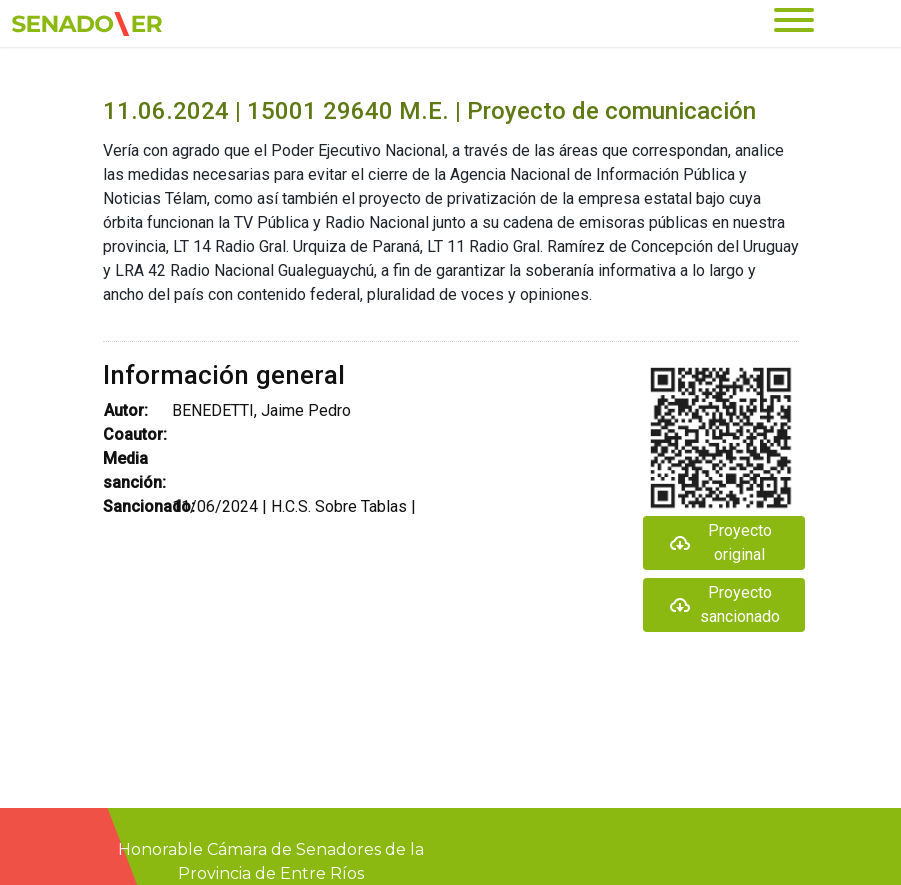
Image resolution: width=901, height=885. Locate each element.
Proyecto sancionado (724, 604)
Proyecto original (720, 542)
